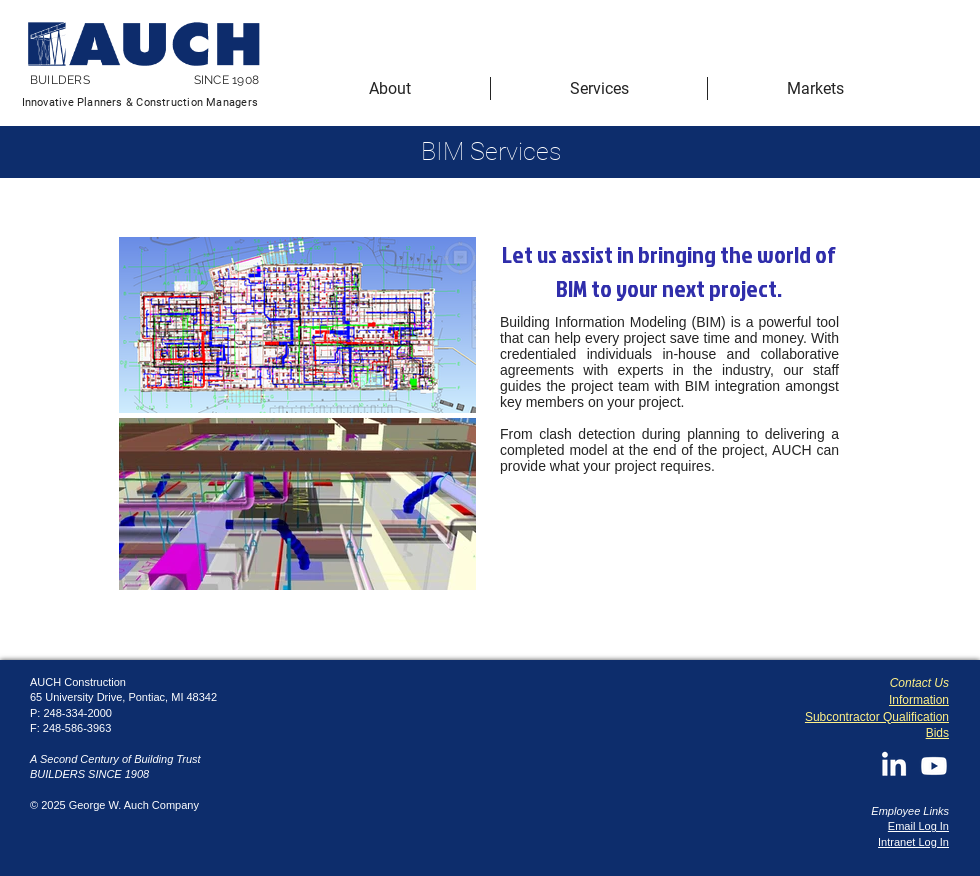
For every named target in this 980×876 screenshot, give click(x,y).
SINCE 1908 (226, 80)
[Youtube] (934, 766)
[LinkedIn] (894, 766)
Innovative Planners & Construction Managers (140, 102)
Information (919, 700)
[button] (390, 88)
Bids (937, 733)
